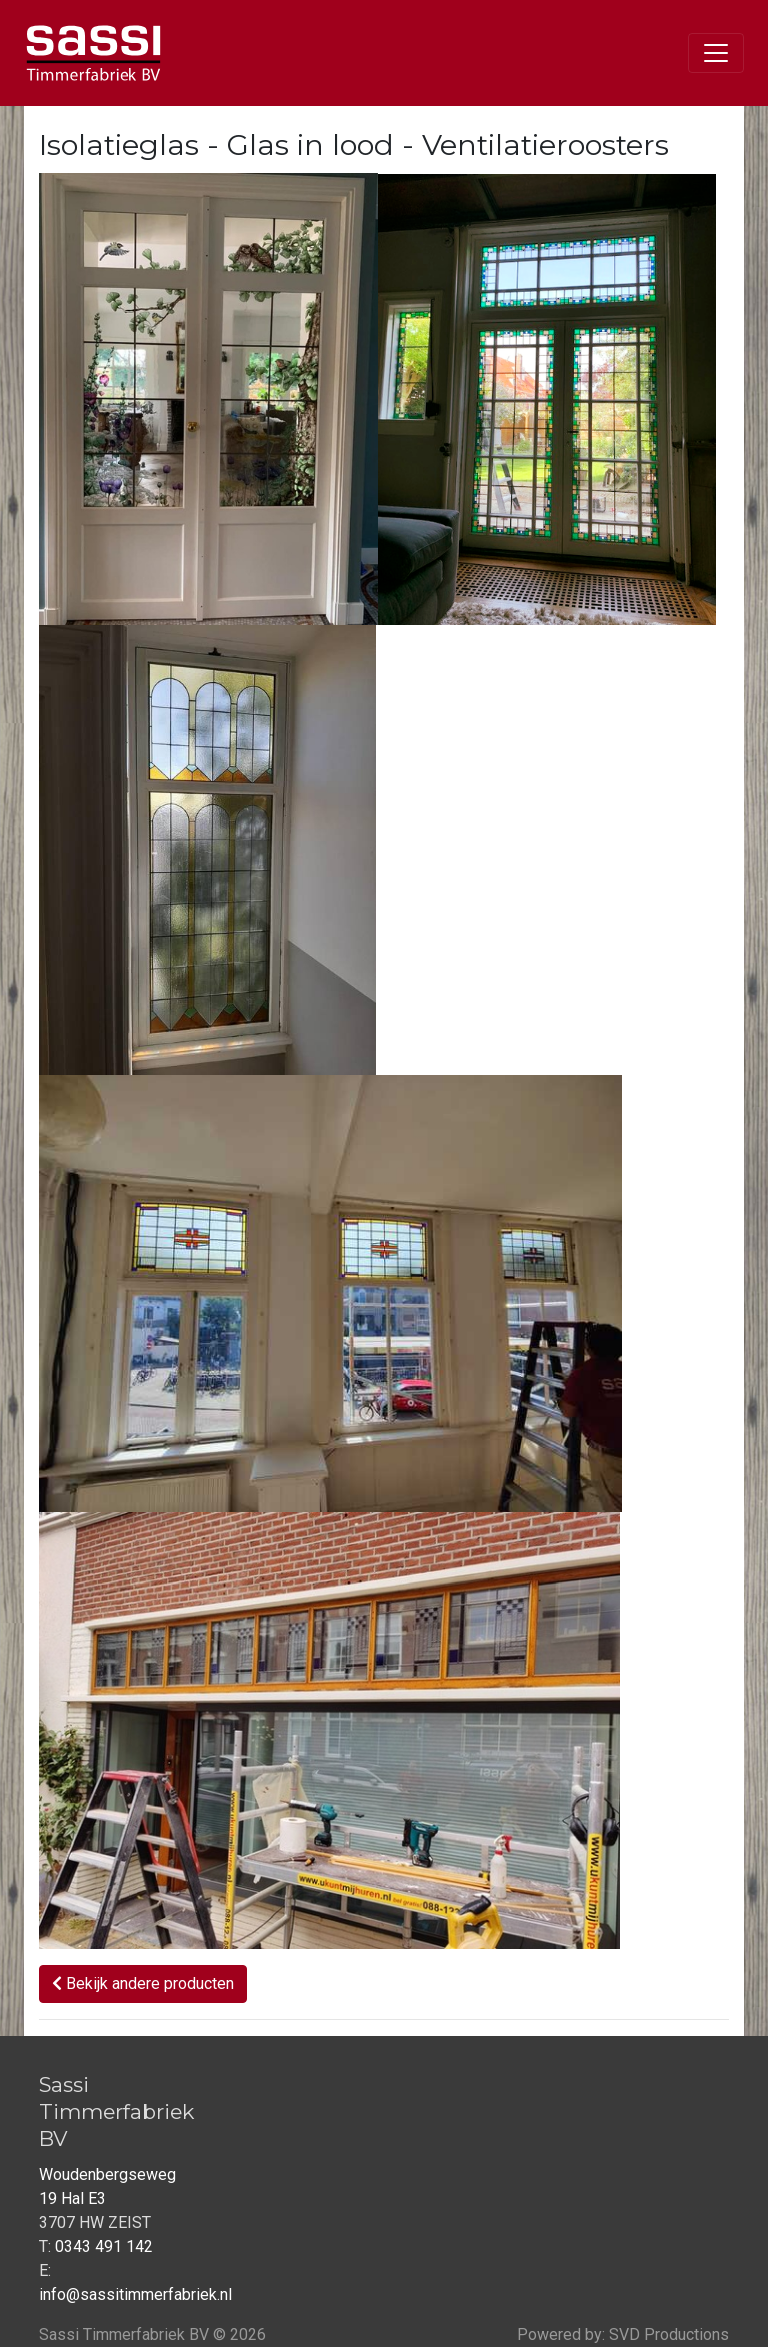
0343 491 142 (104, 2246)
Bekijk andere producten (143, 1983)
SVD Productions (669, 2334)
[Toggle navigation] (716, 53)
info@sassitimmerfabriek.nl (135, 2294)
